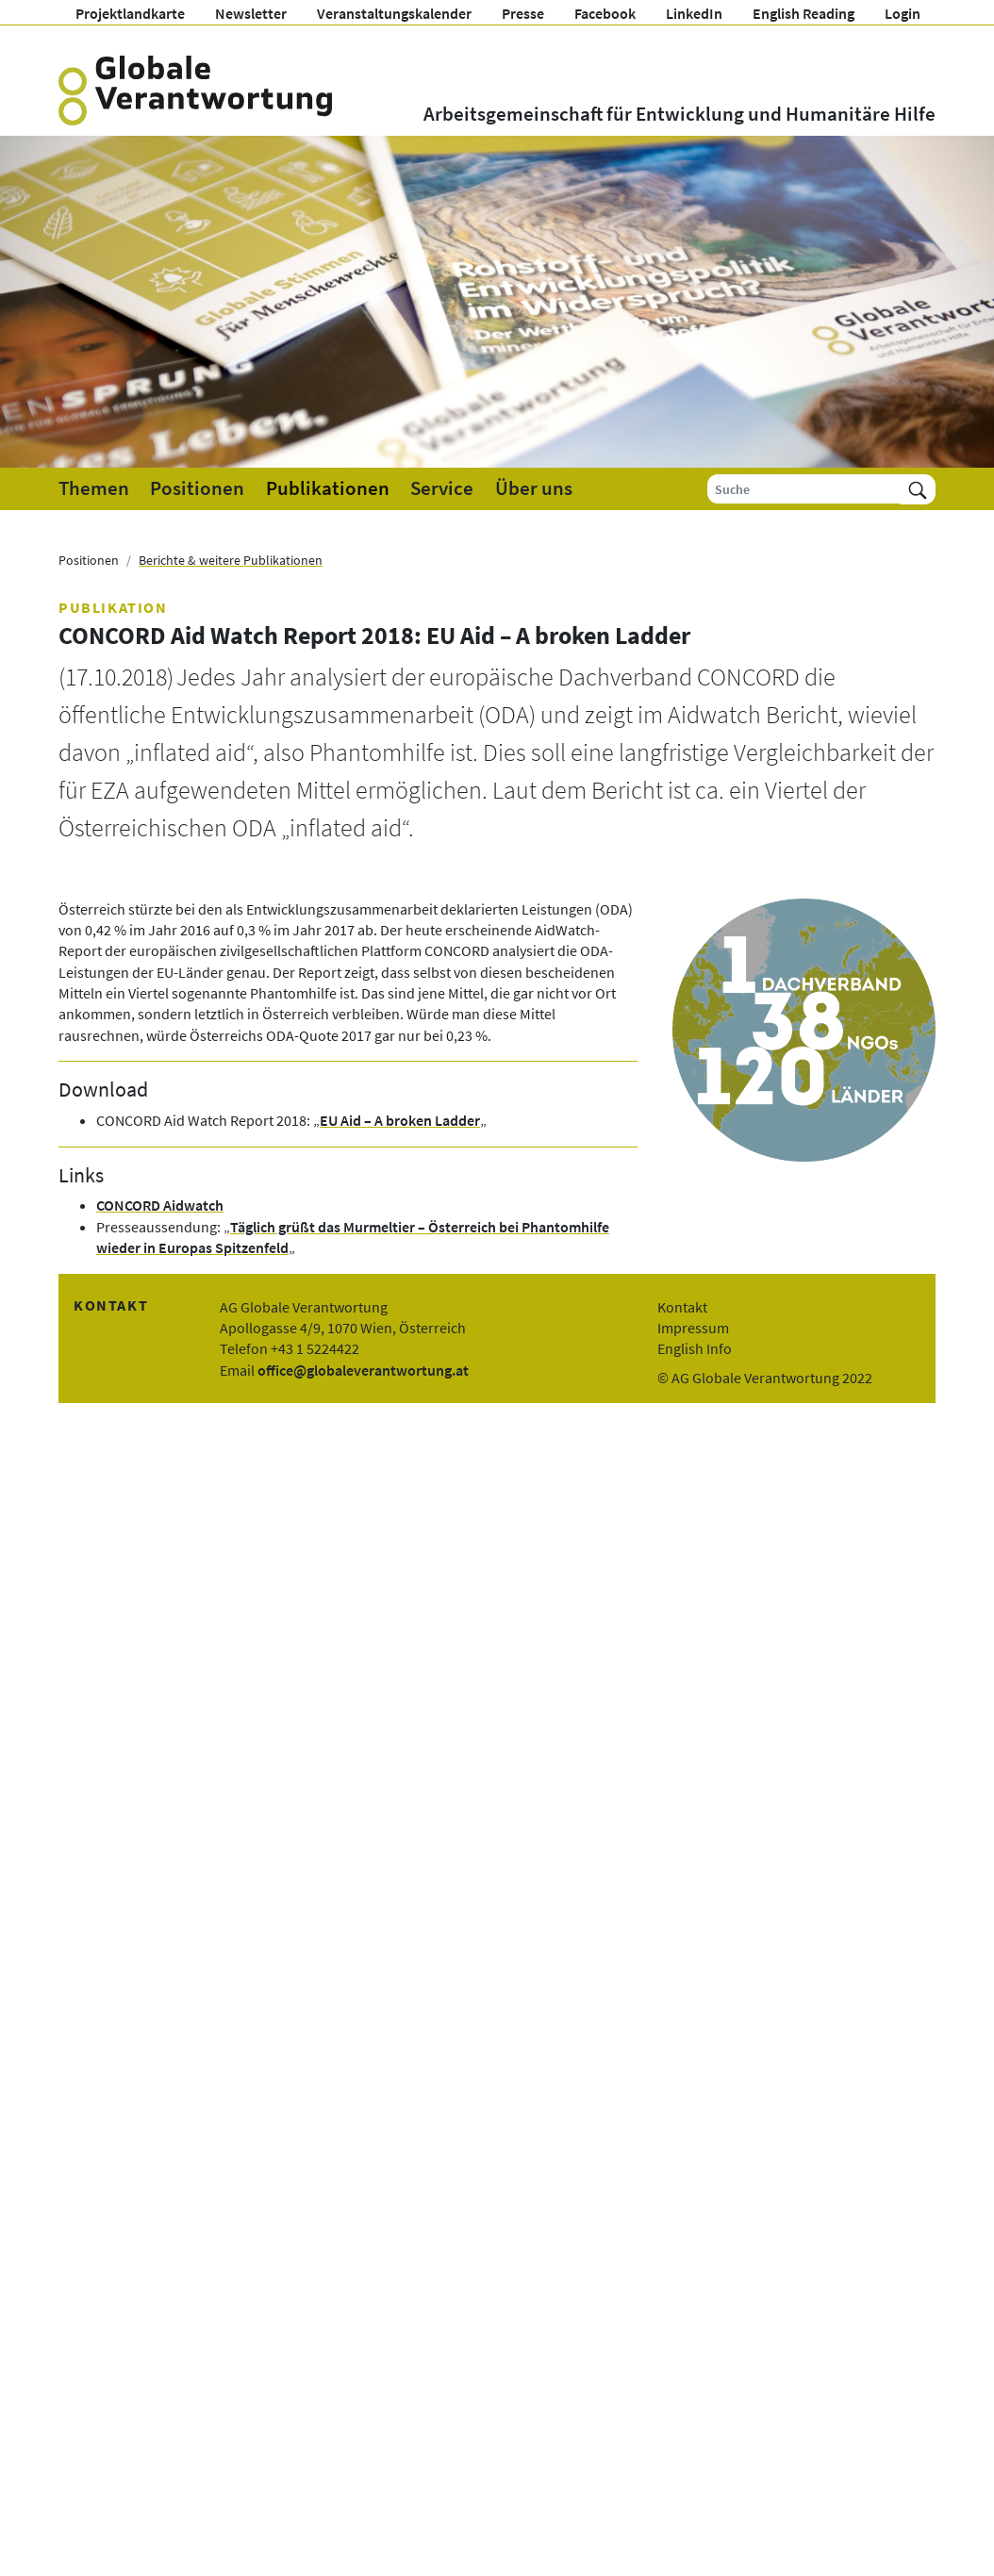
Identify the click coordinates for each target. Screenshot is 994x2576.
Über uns (533, 488)
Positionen (197, 488)
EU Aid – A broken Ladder (400, 1120)
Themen (93, 488)
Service (441, 488)
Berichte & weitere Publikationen (231, 560)
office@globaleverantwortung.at (363, 1370)
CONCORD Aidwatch (160, 1205)
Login (902, 13)
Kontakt (682, 1306)
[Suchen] (918, 489)
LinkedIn (694, 13)
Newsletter (251, 13)
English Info (694, 1348)
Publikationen (327, 488)
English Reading (803, 13)
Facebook (605, 13)
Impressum (693, 1327)
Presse (523, 13)
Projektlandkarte (130, 13)
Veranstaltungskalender (394, 13)
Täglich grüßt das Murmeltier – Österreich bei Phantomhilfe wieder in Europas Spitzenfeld (352, 1237)
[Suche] (804, 489)
